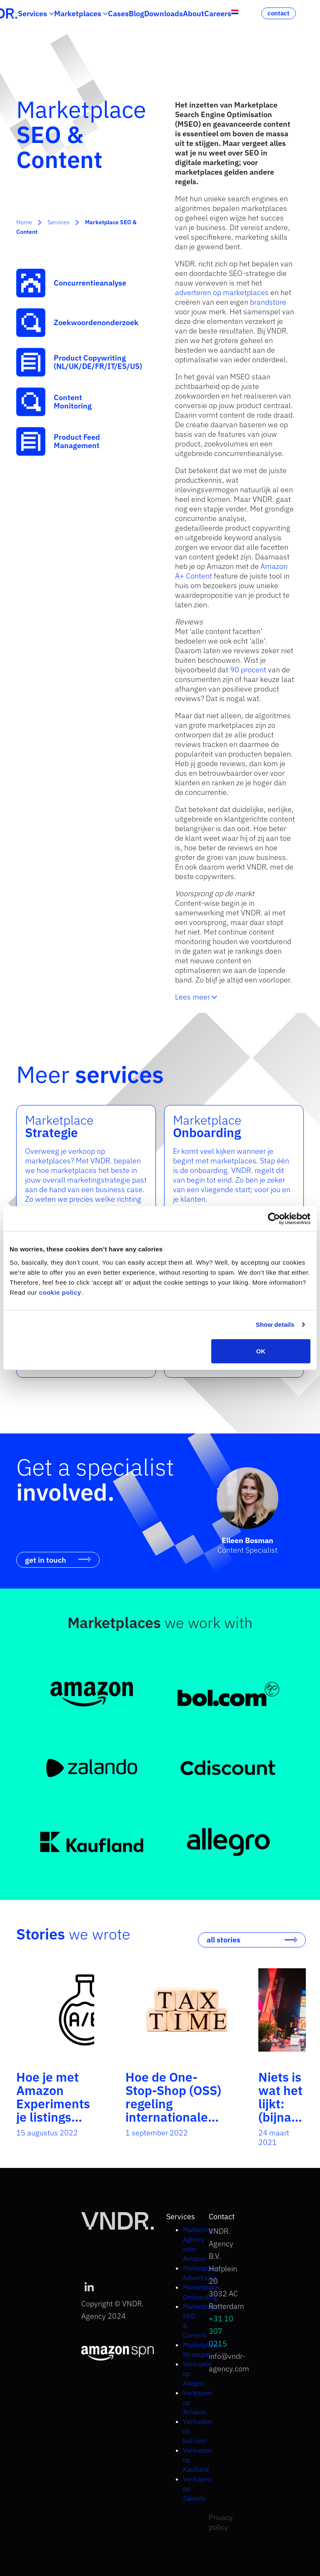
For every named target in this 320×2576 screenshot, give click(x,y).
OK (261, 1350)
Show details (275, 1324)
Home (24, 222)
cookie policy (60, 1292)
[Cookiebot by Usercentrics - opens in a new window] (274, 1219)
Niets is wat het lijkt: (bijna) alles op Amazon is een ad (282, 2123)
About (193, 13)
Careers (217, 13)
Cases (118, 13)
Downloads (163, 13)
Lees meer (196, 997)
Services (32, 13)
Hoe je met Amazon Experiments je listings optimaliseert (55, 2103)
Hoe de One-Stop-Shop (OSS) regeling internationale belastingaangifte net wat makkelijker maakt (176, 2123)
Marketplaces (77, 13)
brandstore (268, 302)
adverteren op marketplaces (222, 292)
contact (279, 13)
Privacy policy (221, 2522)
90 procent (248, 669)
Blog (136, 13)
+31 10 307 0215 (221, 2331)
